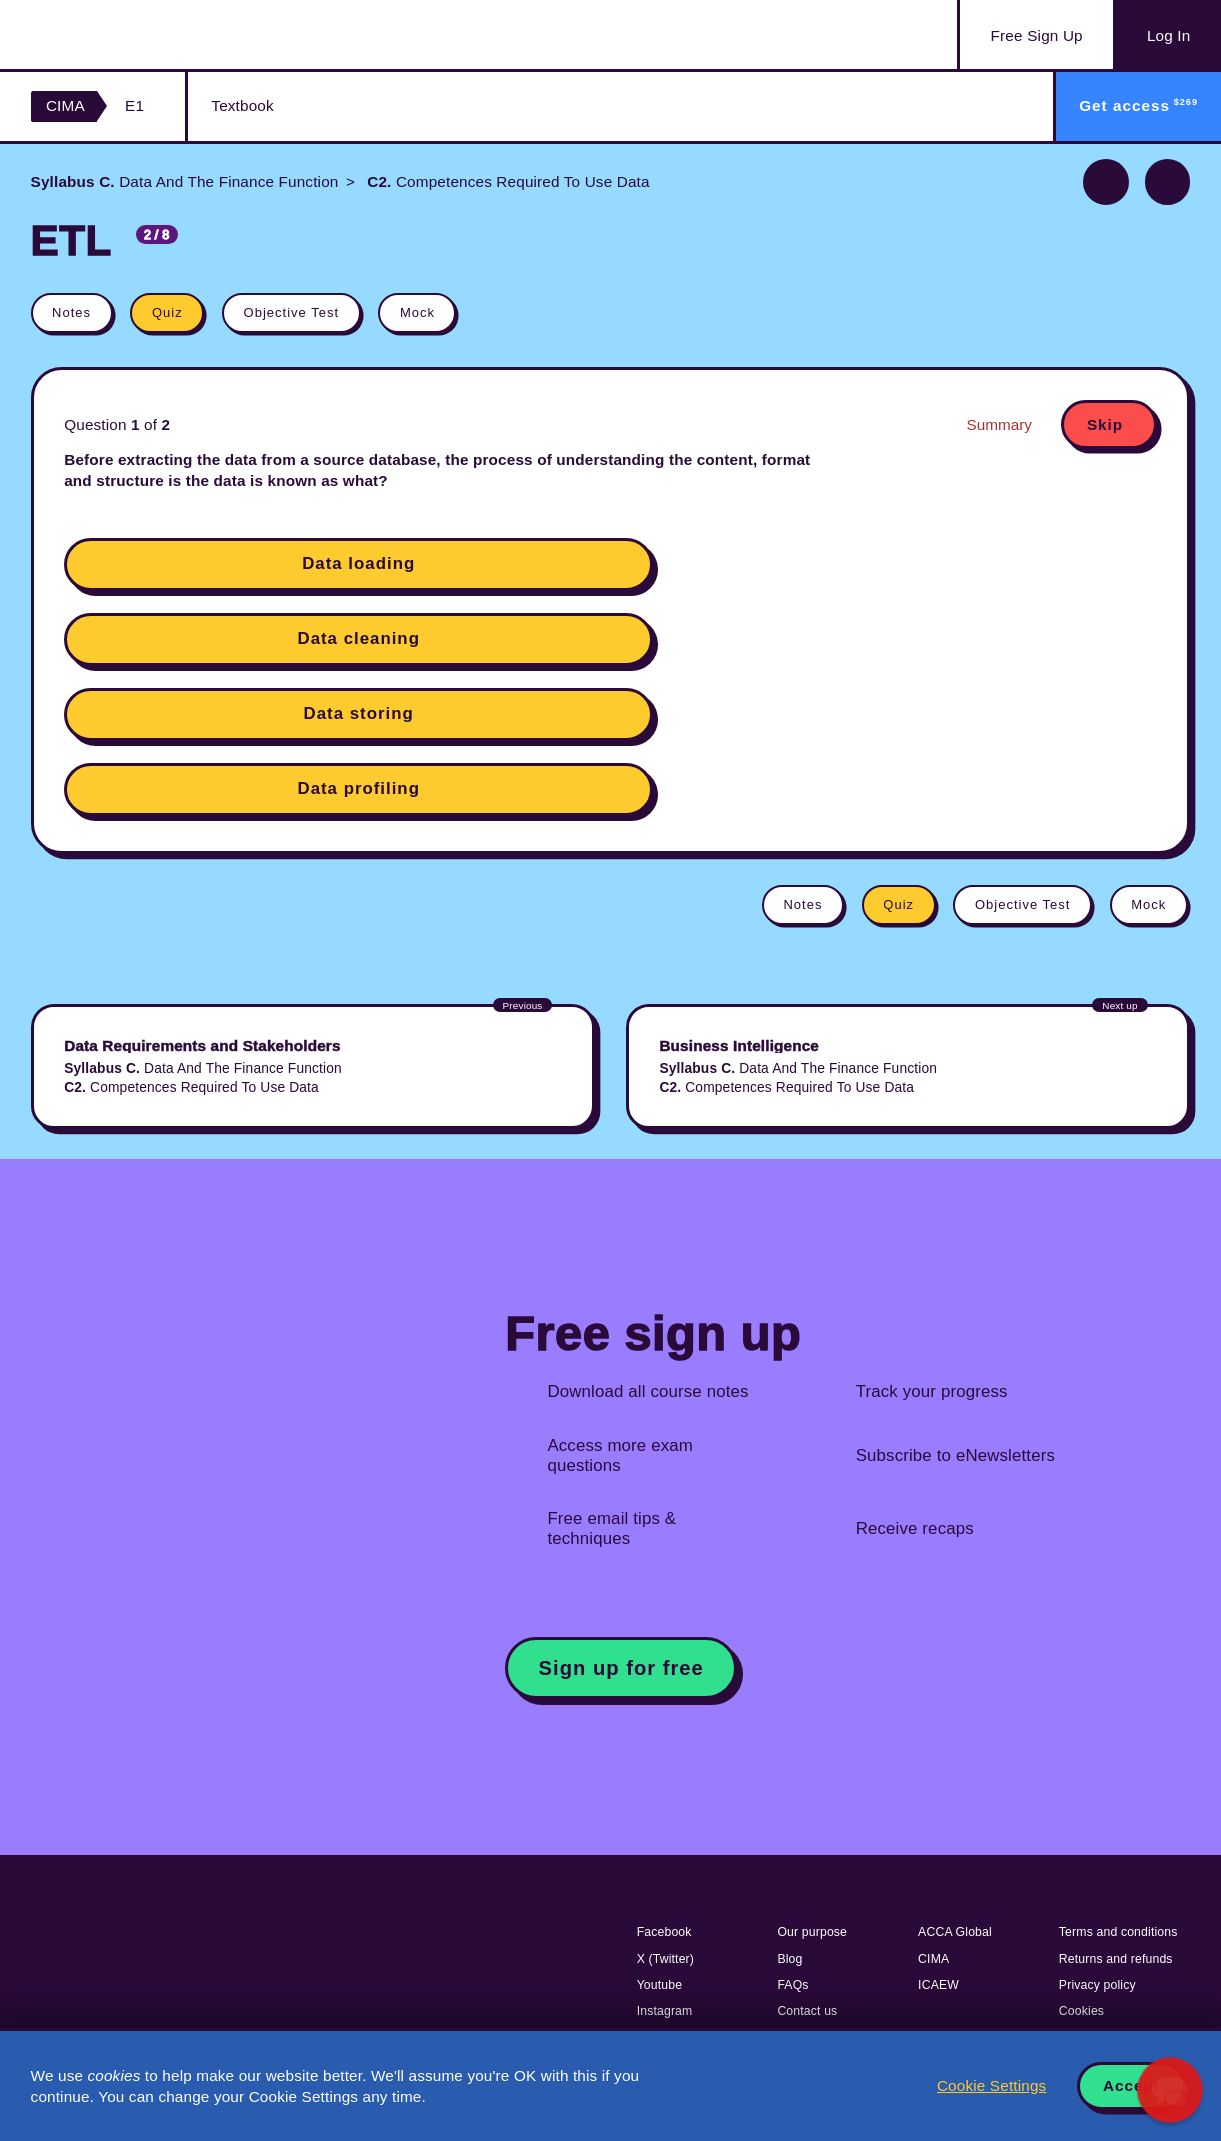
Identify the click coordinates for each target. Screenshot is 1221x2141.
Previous (1106, 182)
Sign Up (1037, 36)
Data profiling (358, 788)
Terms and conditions (1118, 1932)
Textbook (242, 105)
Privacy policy (1097, 1985)
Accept (1131, 2085)
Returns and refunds (1116, 1959)
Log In (1168, 35)
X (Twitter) (665, 1959)
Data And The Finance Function (185, 181)
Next (1168, 182)
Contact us (807, 2011)
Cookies (1081, 2011)
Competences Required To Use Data (506, 181)
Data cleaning (359, 638)
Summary (999, 424)
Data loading (358, 563)
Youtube (660, 1985)
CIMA (65, 105)
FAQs (792, 1985)
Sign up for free (621, 1668)
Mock (417, 312)
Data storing (359, 713)
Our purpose (812, 1932)
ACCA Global (955, 1932)
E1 (134, 105)
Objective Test (291, 312)
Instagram (665, 2011)
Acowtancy (130, 34)
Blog (789, 1959)
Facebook (664, 1932)
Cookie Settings (991, 2085)
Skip (1105, 424)
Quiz (167, 312)
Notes (71, 312)
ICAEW (938, 1985)
